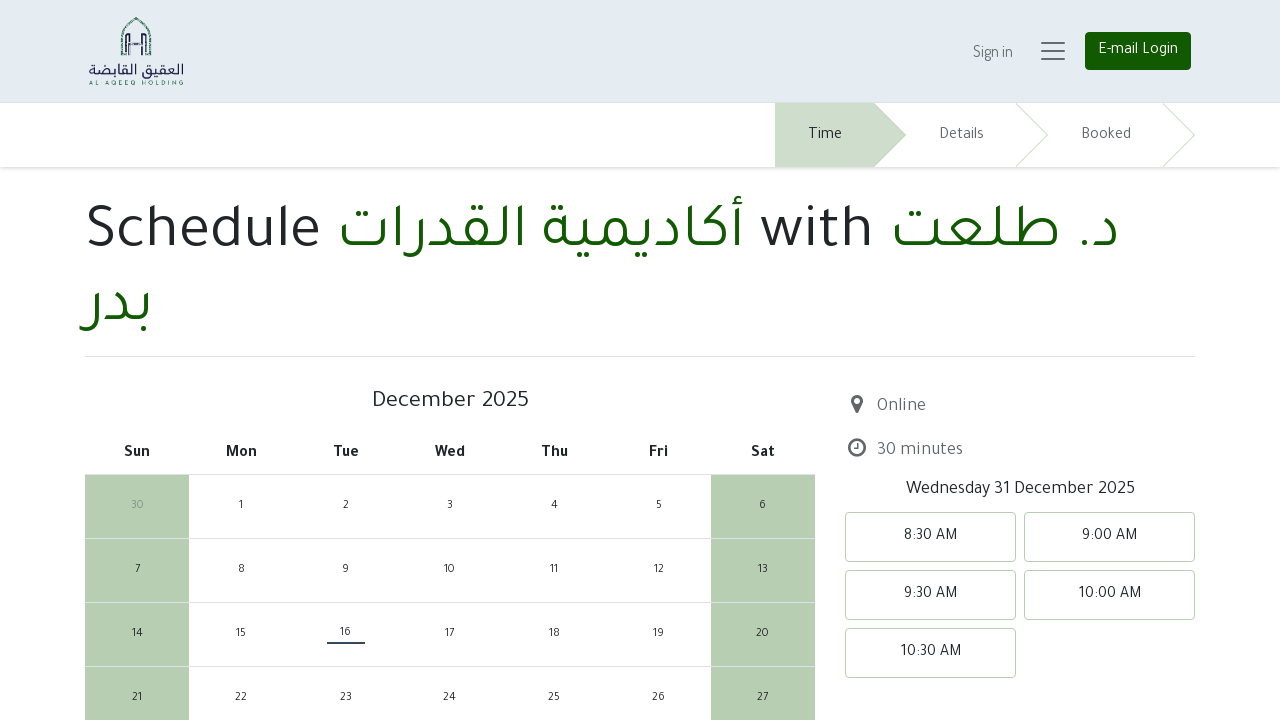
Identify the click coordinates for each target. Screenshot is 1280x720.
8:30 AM (930, 537)
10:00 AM (1110, 595)
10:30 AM (931, 653)
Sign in (993, 51)
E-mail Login (1138, 51)
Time (825, 136)
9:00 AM (1109, 537)
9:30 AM (930, 595)
